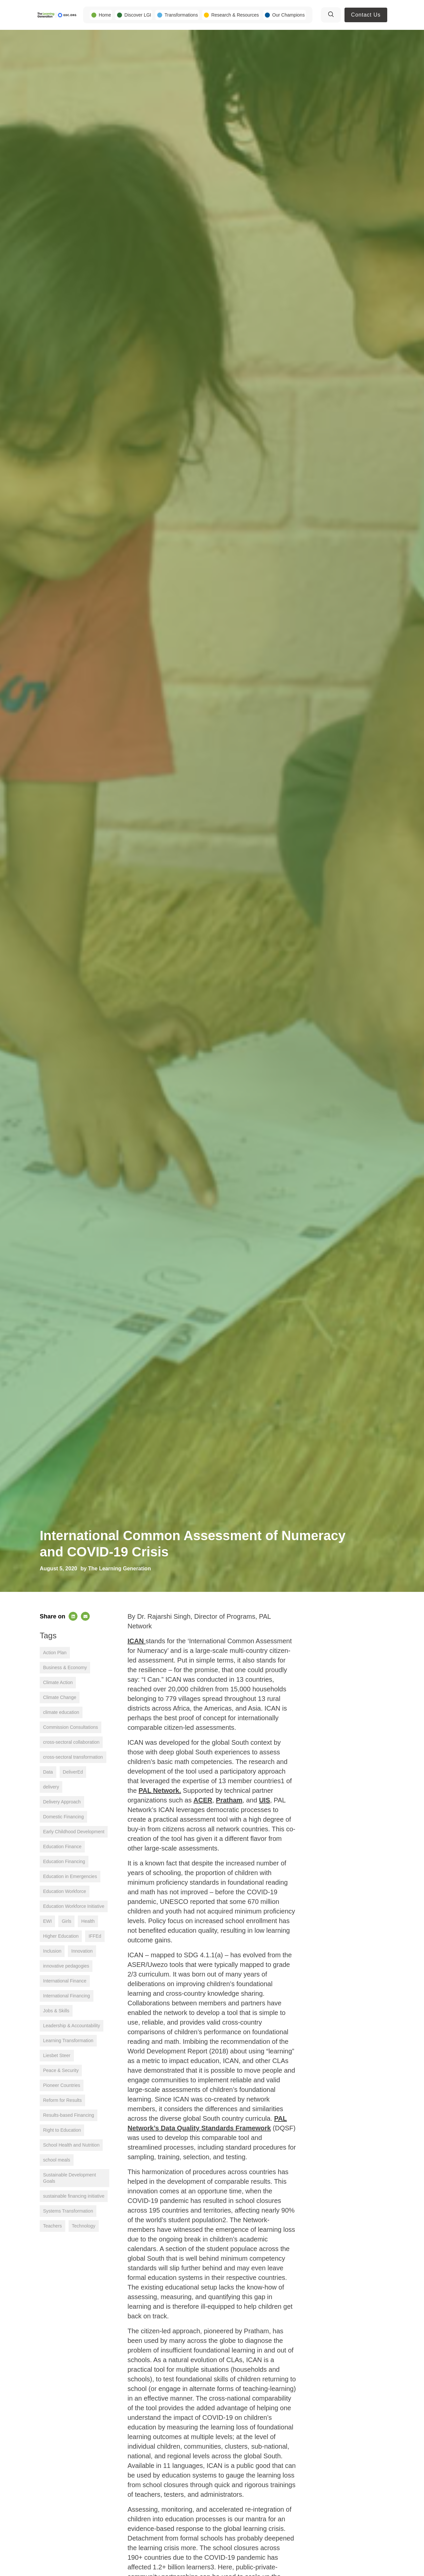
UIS (264, 1800)
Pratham (229, 1800)
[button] (73, 1616)
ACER (202, 1800)
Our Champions (288, 15)
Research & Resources (235, 15)
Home (105, 15)
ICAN (136, 1641)
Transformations (181, 15)
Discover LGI (138, 15)
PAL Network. (159, 1790)
